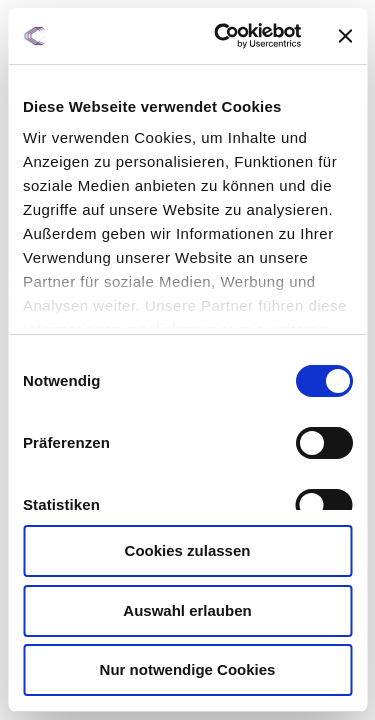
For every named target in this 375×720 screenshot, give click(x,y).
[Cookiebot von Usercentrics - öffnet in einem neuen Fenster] (223, 36)
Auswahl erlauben (187, 610)
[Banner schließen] (345, 36)
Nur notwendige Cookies (188, 669)
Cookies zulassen (188, 550)
